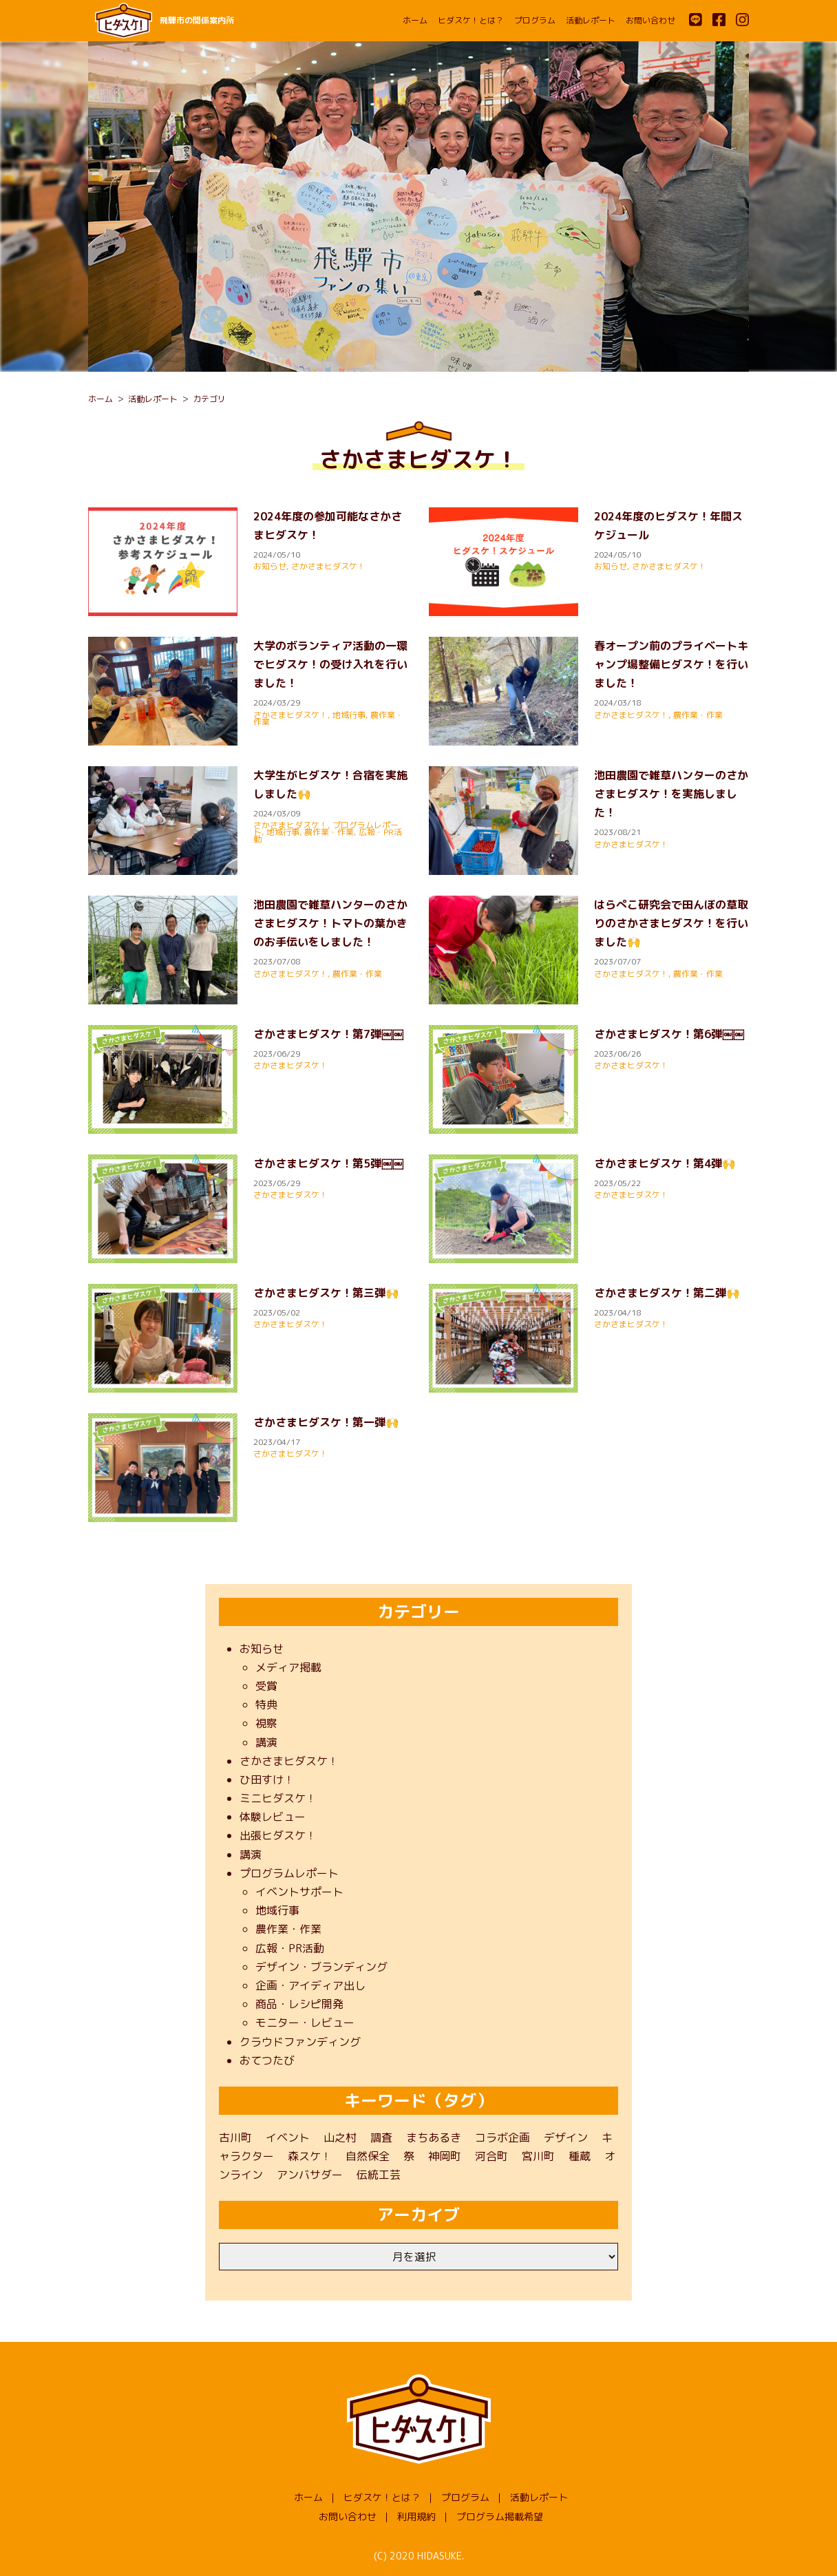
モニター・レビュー (304, 2022)
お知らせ (269, 566)
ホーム (415, 20)
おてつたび (267, 2060)
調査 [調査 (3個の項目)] (381, 2137)
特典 (266, 1704)
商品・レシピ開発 (299, 2004)
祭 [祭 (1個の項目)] (408, 2156)
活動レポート (590, 20)
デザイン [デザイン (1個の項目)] (566, 2137)
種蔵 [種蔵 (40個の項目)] (580, 2156)
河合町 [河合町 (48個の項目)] (491, 2156)
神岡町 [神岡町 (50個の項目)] (444, 2156)
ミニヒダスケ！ (278, 1798)
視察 (266, 1723)
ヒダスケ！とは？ (471, 20)
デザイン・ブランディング (321, 1966)
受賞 (266, 1685)
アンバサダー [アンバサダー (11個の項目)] (310, 2174)
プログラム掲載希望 (499, 2516)
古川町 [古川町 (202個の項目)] (235, 2137)
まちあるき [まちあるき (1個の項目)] (433, 2137)
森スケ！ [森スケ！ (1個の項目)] (310, 2156)
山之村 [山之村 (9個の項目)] (340, 2137)
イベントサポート (299, 1891)
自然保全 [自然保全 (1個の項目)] (368, 2156)
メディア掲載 (288, 1667)
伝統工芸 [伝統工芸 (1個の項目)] (379, 2174)
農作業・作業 (698, 715)
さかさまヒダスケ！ (328, 566)
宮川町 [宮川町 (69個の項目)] (538, 2156)
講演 (266, 1742)
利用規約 (416, 2516)
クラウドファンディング (300, 2041)
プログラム (534, 20)
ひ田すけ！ (267, 1779)
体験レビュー (273, 1816)
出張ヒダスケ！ (278, 1835)
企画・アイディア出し (310, 1985)
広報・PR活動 (289, 1948)
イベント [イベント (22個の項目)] (288, 2137)
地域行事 (348, 715)
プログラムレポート (289, 1873)
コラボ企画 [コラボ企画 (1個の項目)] (502, 2137)
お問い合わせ (650, 20)
